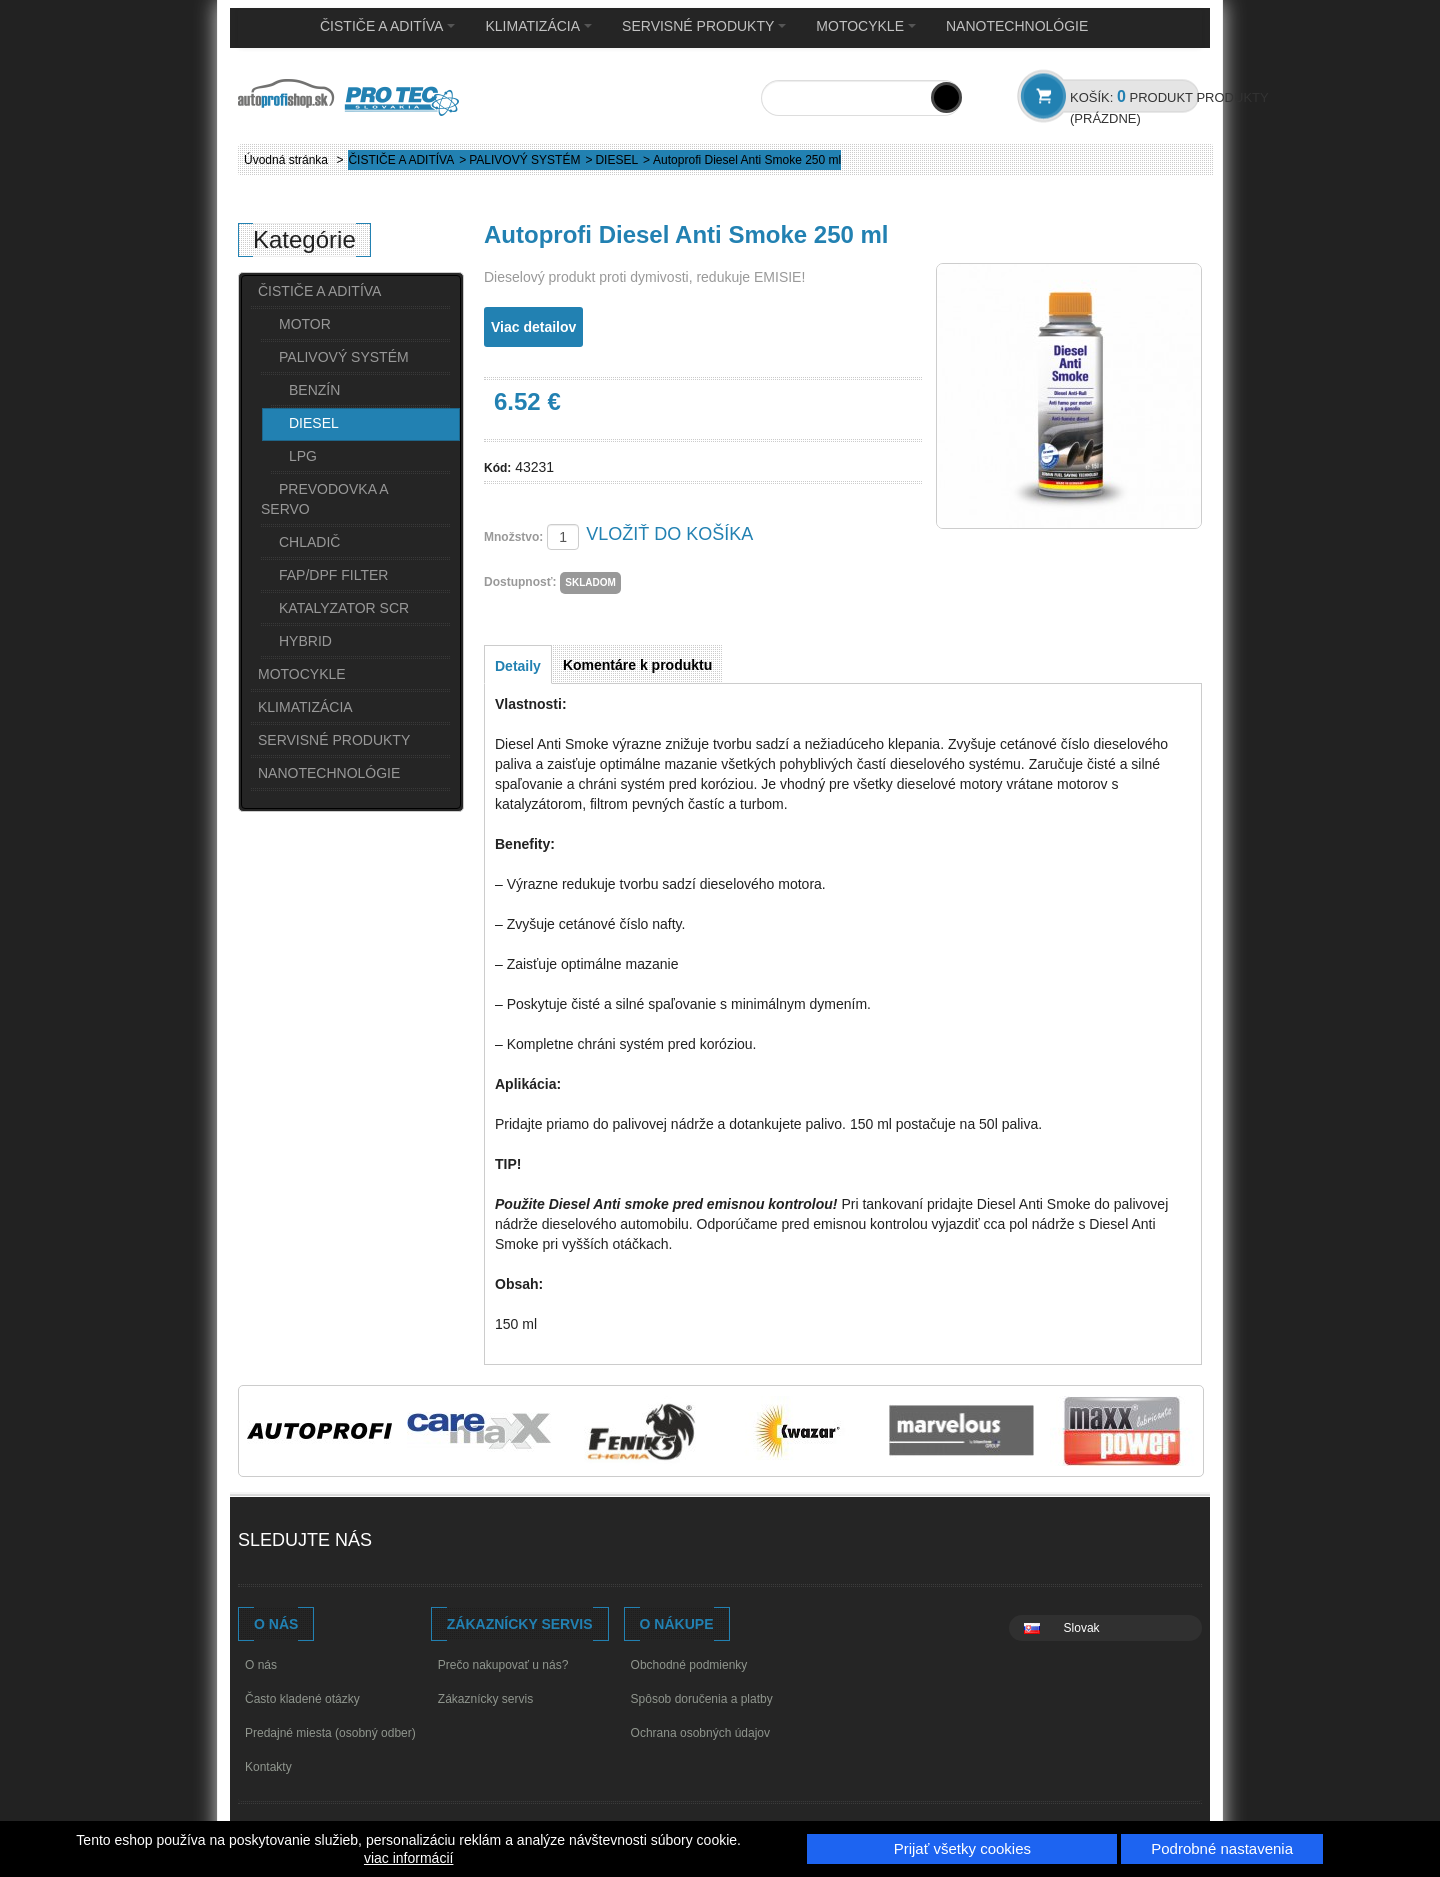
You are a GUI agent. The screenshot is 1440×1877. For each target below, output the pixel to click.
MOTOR (305, 324)
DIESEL (616, 160)
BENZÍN (314, 390)
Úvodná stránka (286, 160)
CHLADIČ (309, 542)
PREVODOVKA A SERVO (325, 499)
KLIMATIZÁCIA (538, 26)
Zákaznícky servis (485, 1699)
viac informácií (408, 1858)
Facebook (408, 1542)
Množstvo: (513, 537)
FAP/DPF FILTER (333, 575)
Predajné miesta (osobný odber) (330, 1733)
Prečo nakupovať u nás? (503, 1665)
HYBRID (305, 641)
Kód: (497, 468)
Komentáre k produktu (637, 665)
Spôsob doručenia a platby (702, 1699)
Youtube (446, 1542)
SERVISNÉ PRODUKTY (704, 26)
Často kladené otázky (302, 1699)
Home (269, 27)
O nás (261, 1665)
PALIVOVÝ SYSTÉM (524, 160)
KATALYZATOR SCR (344, 608)
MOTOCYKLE (866, 26)
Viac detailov (533, 327)
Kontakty (268, 1767)
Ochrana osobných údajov (700, 1733)
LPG (303, 456)
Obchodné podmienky (689, 1665)
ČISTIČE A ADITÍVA (387, 26)
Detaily (518, 666)
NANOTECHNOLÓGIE (1017, 26)
